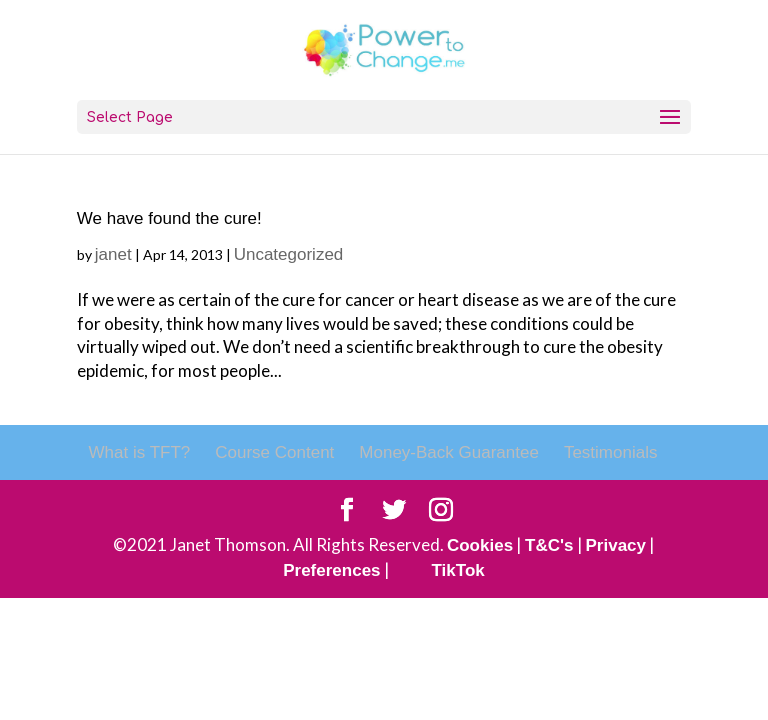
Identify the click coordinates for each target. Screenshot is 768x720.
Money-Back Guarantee (449, 452)
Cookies (480, 545)
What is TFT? (140, 452)
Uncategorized (289, 254)
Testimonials (611, 452)
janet (113, 254)
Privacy (616, 545)
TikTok (458, 570)
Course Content (274, 452)
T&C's (549, 545)
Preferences (331, 570)
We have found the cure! (169, 218)
